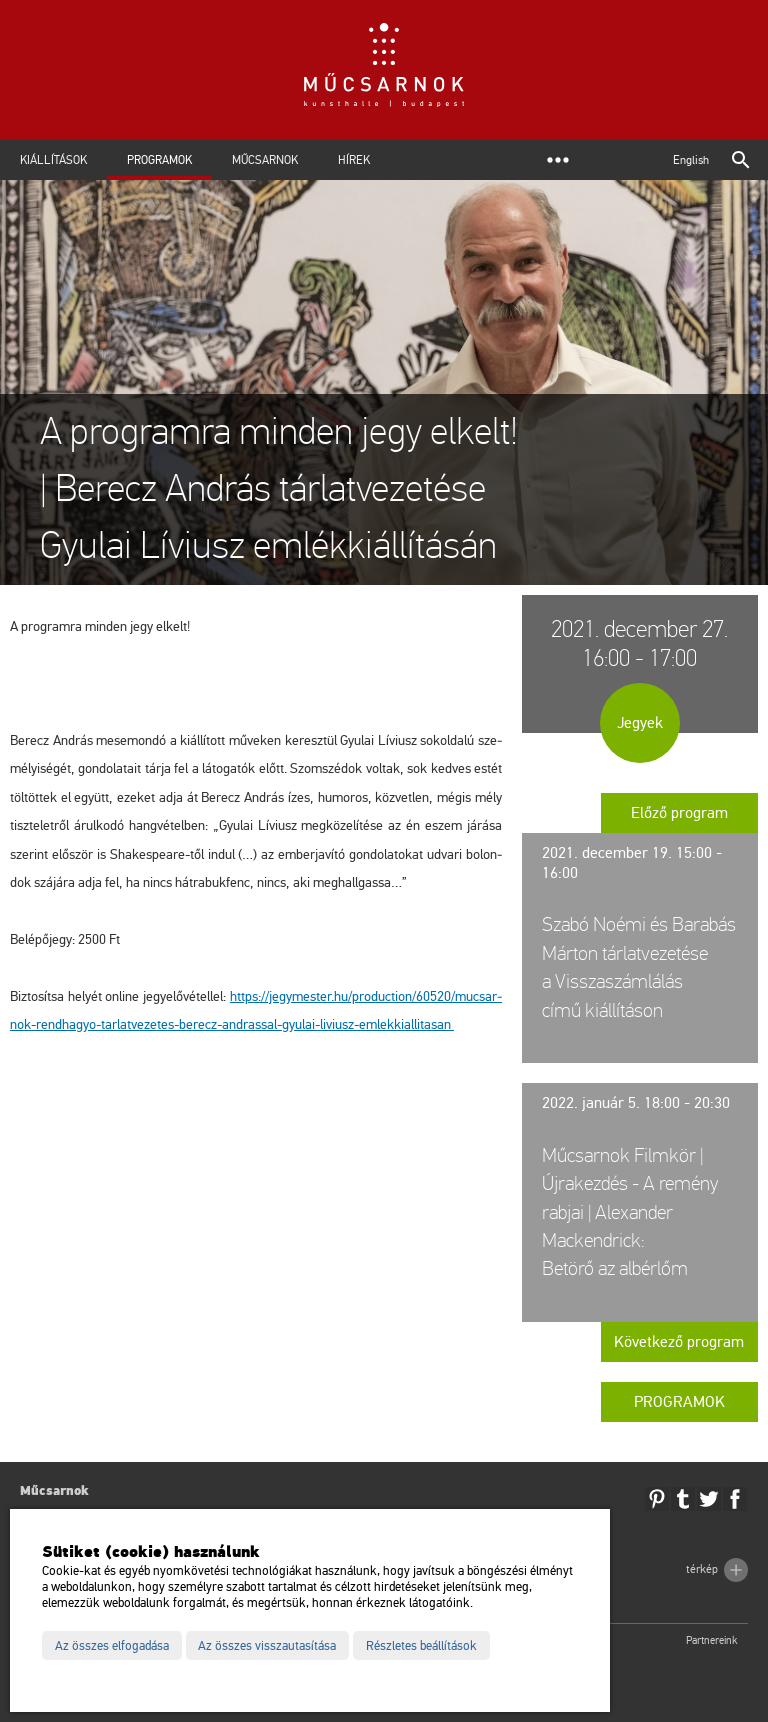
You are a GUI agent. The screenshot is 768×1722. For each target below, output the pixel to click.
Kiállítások (53, 160)
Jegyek (640, 723)
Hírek (354, 160)
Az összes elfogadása (112, 1646)
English (691, 160)
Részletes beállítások (421, 1646)
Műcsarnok (265, 160)
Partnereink (712, 1640)
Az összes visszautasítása (267, 1646)
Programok (159, 160)
